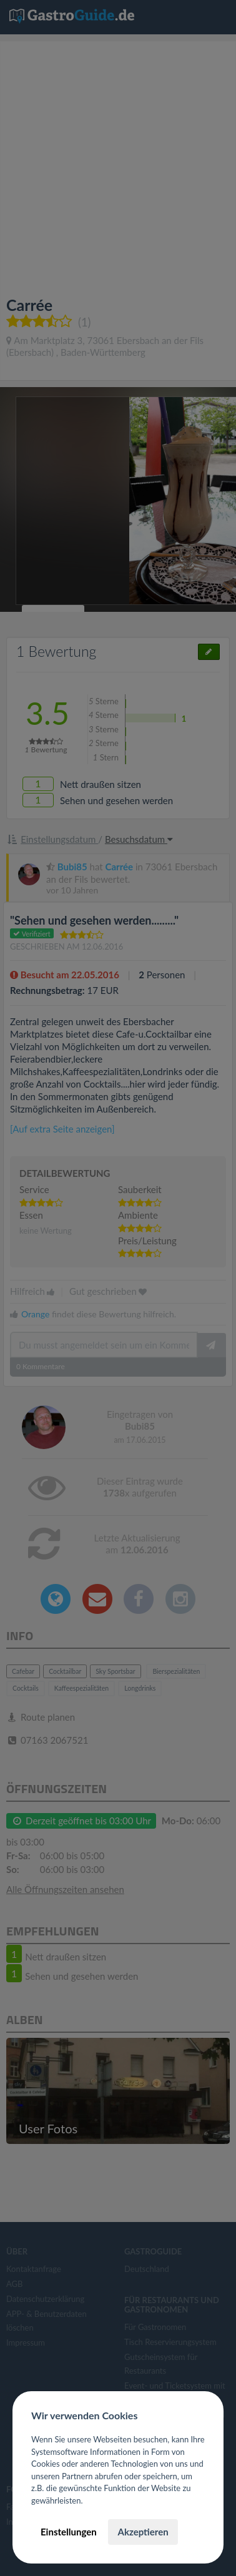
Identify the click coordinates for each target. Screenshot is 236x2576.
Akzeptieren (142, 2531)
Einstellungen (69, 2531)
